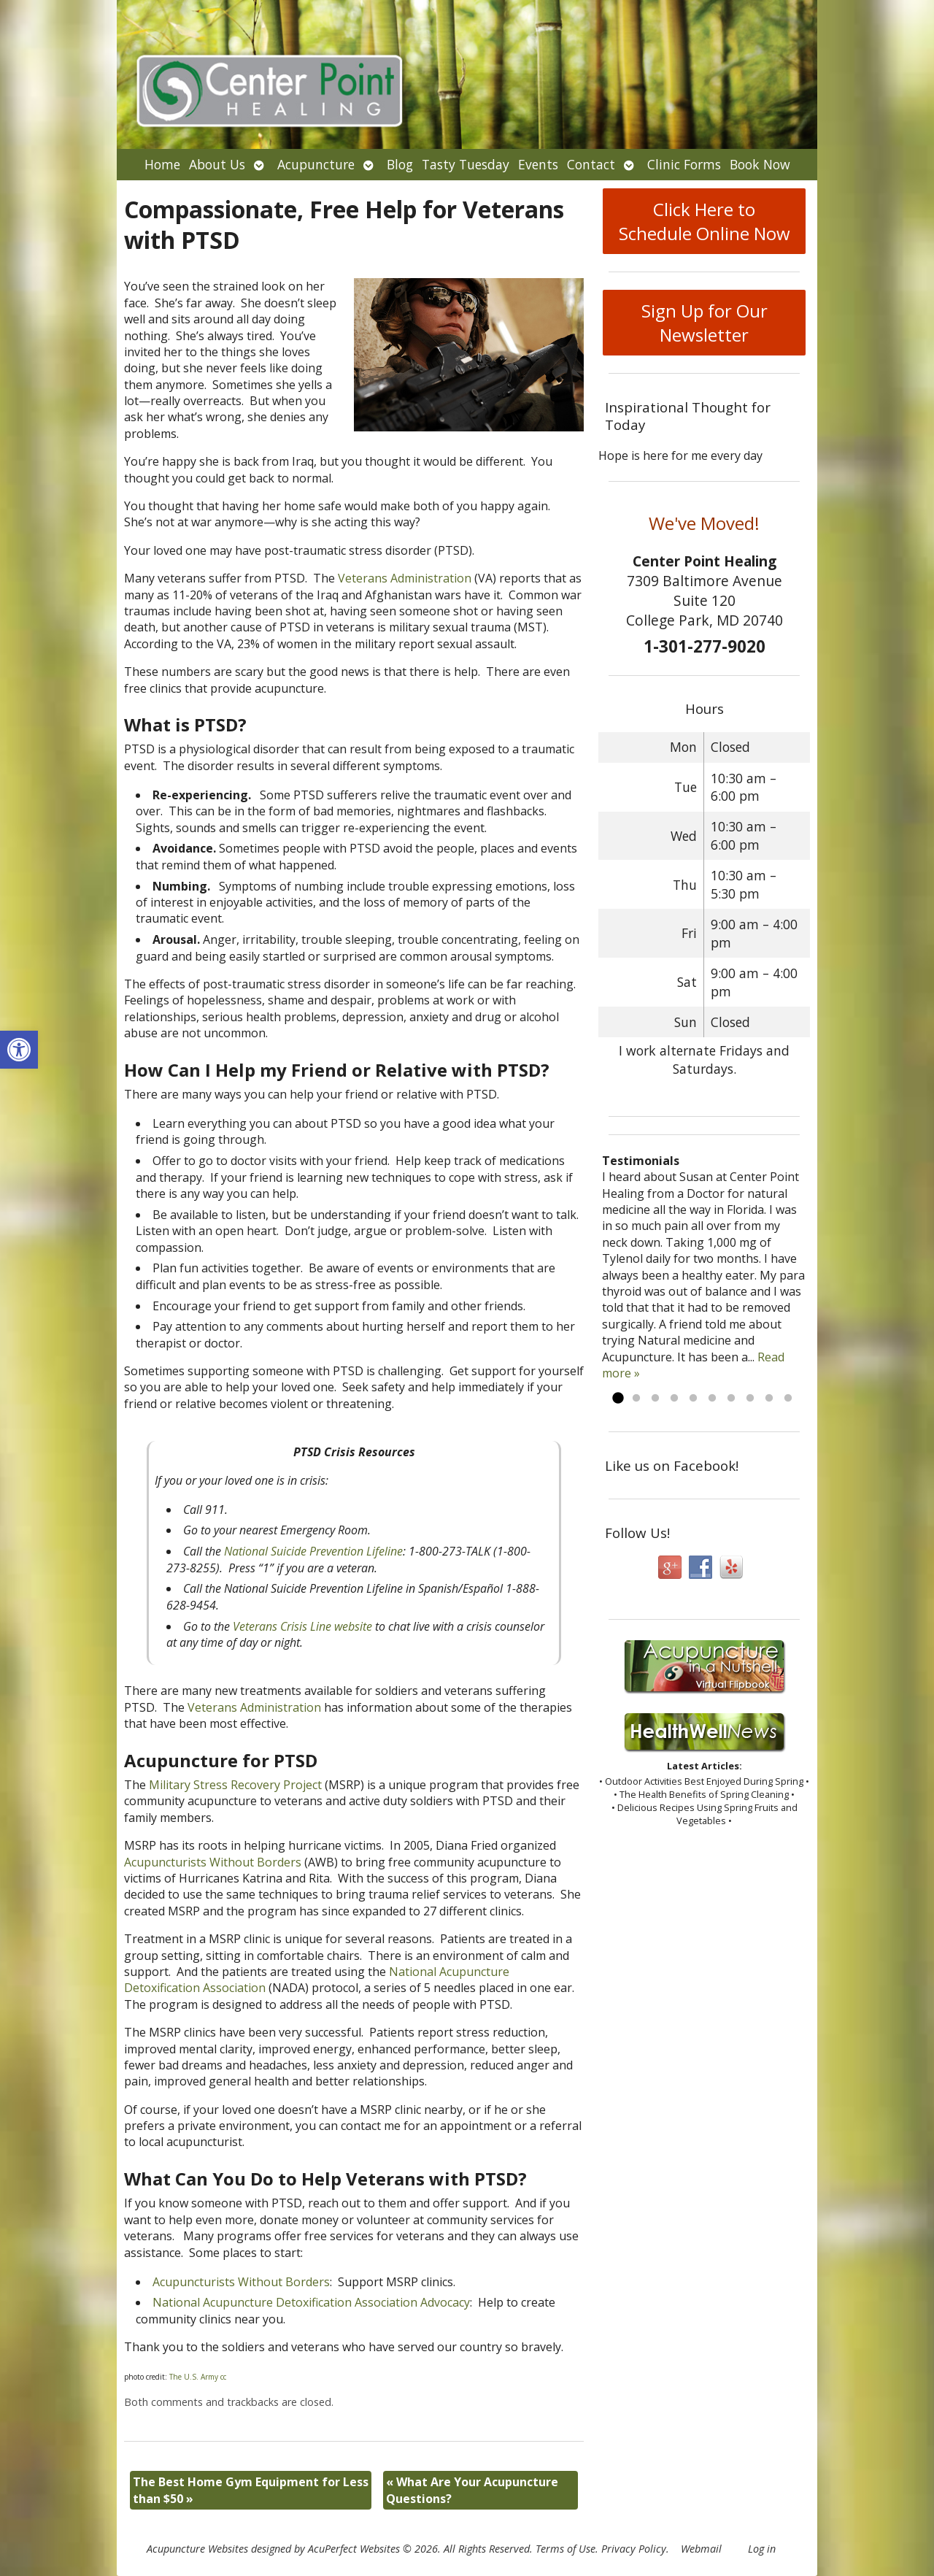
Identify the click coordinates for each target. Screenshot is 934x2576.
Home (162, 164)
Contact (591, 164)
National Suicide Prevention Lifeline (313, 1551)
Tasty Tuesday (465, 164)
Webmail (701, 2549)
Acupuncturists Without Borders (212, 1862)
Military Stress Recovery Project (235, 1785)
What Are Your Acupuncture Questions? (472, 2490)
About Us (217, 164)
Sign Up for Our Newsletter (704, 323)
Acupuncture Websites (197, 2549)
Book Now (760, 164)
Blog (400, 164)
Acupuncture (316, 164)
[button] (19, 1050)
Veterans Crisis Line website (302, 1626)
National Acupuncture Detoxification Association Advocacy (311, 2302)
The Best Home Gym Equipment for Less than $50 (250, 2490)
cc (223, 2377)
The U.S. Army (193, 2377)
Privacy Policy (633, 2549)
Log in (762, 2549)
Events (538, 164)
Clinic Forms (684, 164)
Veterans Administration (404, 578)
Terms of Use (565, 2549)
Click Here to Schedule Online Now (704, 221)
